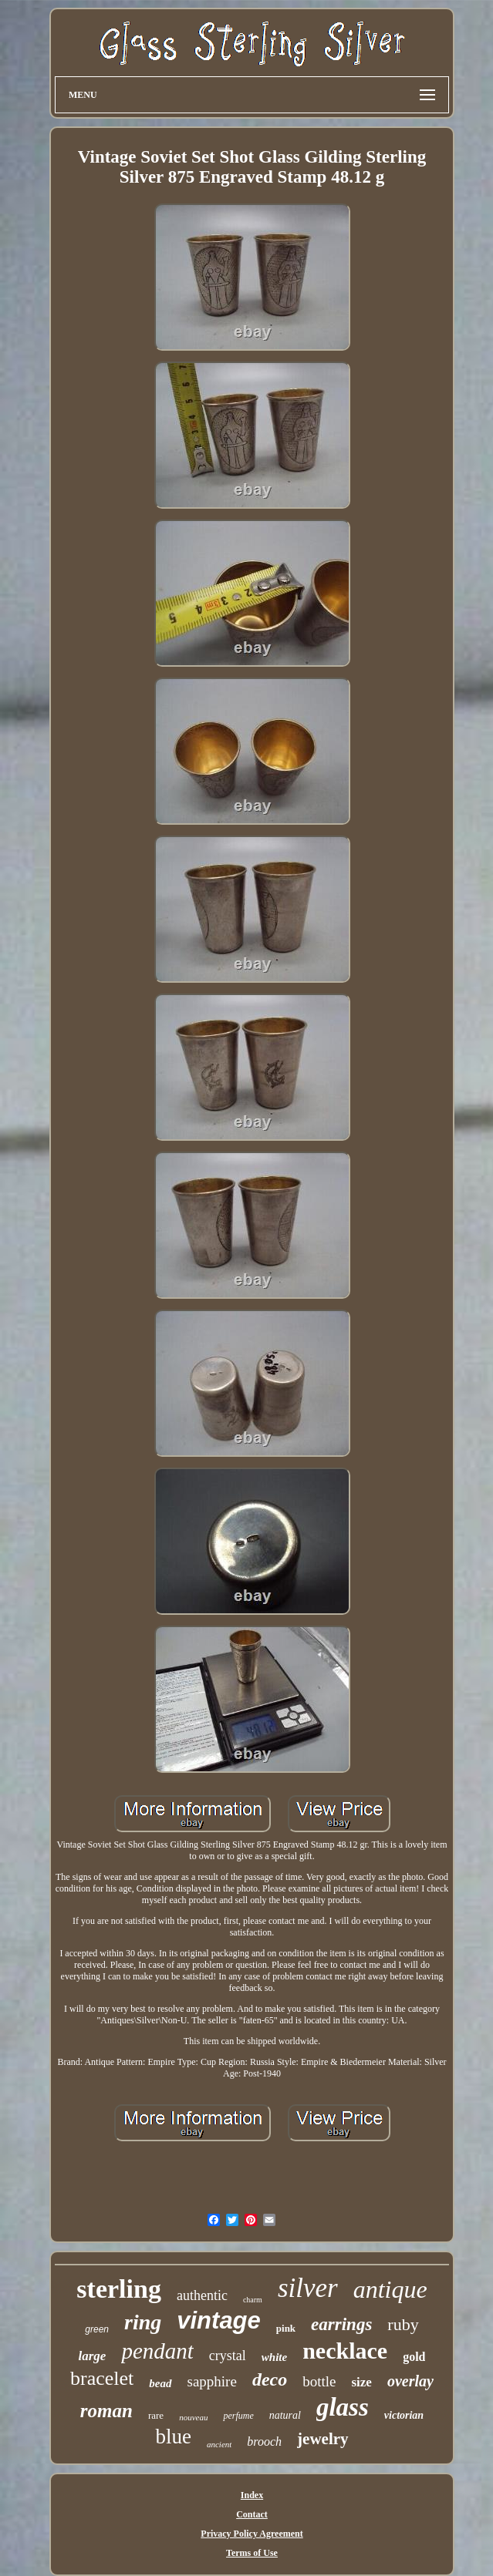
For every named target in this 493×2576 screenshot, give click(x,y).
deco (269, 2379)
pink (285, 2328)
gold (414, 2356)
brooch (264, 2441)
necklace (344, 2350)
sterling (118, 2289)
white (274, 2357)
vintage (219, 2320)
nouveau (193, 2417)
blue (173, 2436)
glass (342, 2407)
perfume (238, 2415)
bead (160, 2383)
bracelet (101, 2378)
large (92, 2356)
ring (142, 2322)
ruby (402, 2324)
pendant (157, 2351)
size (361, 2382)
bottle (319, 2381)
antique (390, 2289)
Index (252, 2495)
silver (308, 2288)
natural (285, 2415)
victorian (404, 2415)
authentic (202, 2295)
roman (106, 2410)
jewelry (322, 2439)
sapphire (212, 2381)
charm (252, 2299)
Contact (252, 2514)
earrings (341, 2324)
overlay (410, 2381)
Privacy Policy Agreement (251, 2533)
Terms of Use (252, 2552)
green (97, 2329)
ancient (219, 2444)
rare (156, 2415)
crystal (227, 2355)
